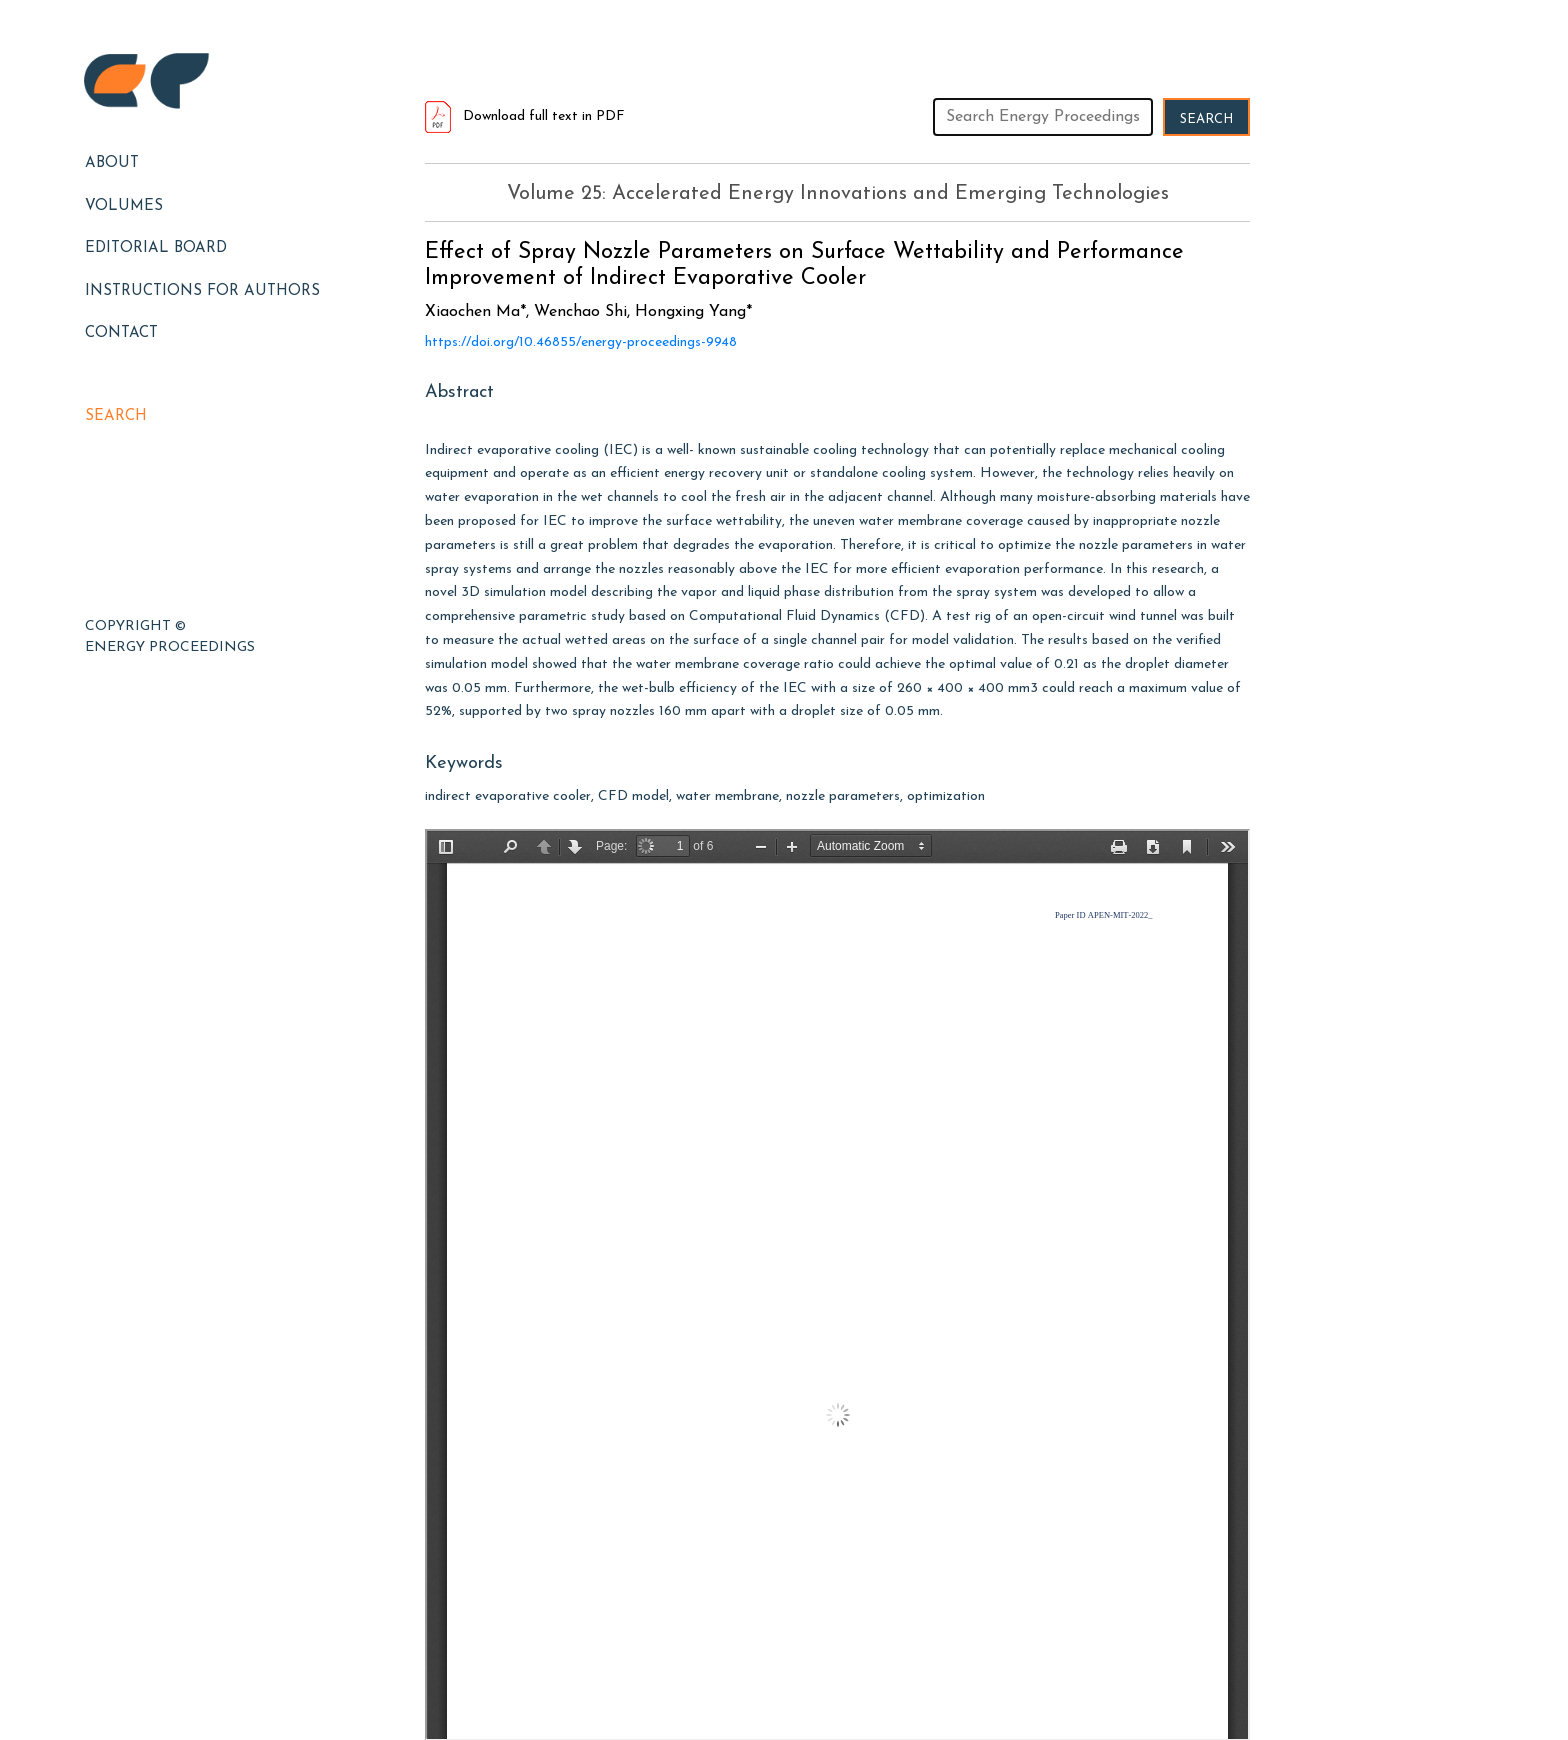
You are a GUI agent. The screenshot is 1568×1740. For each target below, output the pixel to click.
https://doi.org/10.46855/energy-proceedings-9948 (581, 342)
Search (116, 416)
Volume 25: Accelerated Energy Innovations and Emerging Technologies (838, 194)
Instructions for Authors (202, 291)
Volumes (124, 206)
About (112, 163)
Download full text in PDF (525, 116)
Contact (121, 333)
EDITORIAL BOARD (156, 248)
